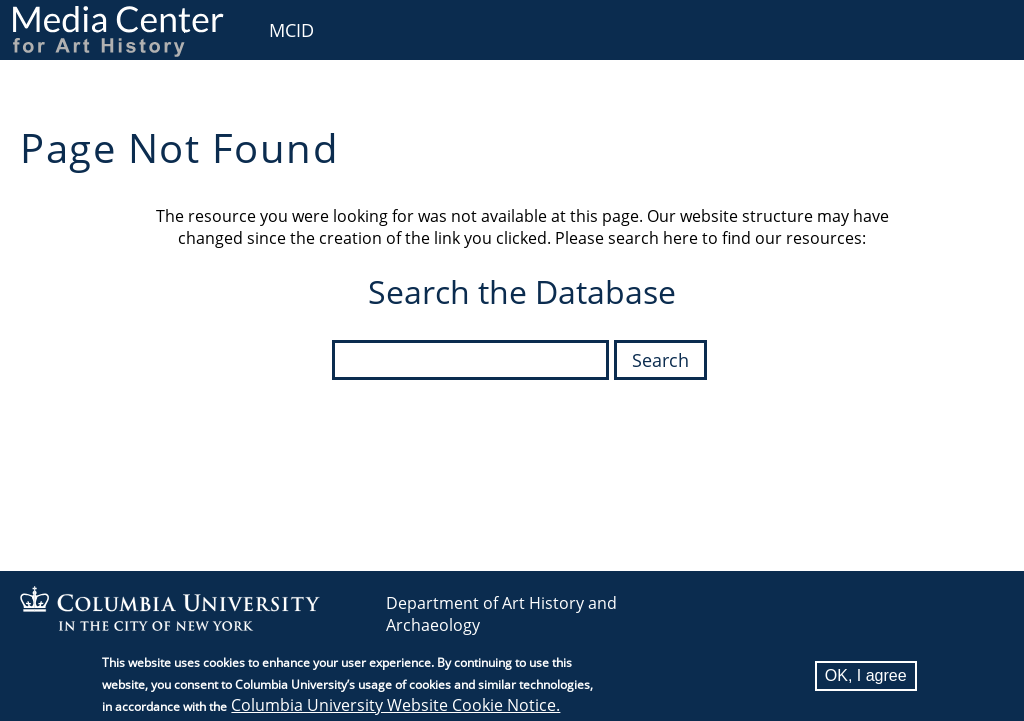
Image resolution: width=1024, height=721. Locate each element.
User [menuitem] (986, 27)
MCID (291, 30)
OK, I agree (866, 678)
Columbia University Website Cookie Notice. (395, 708)
